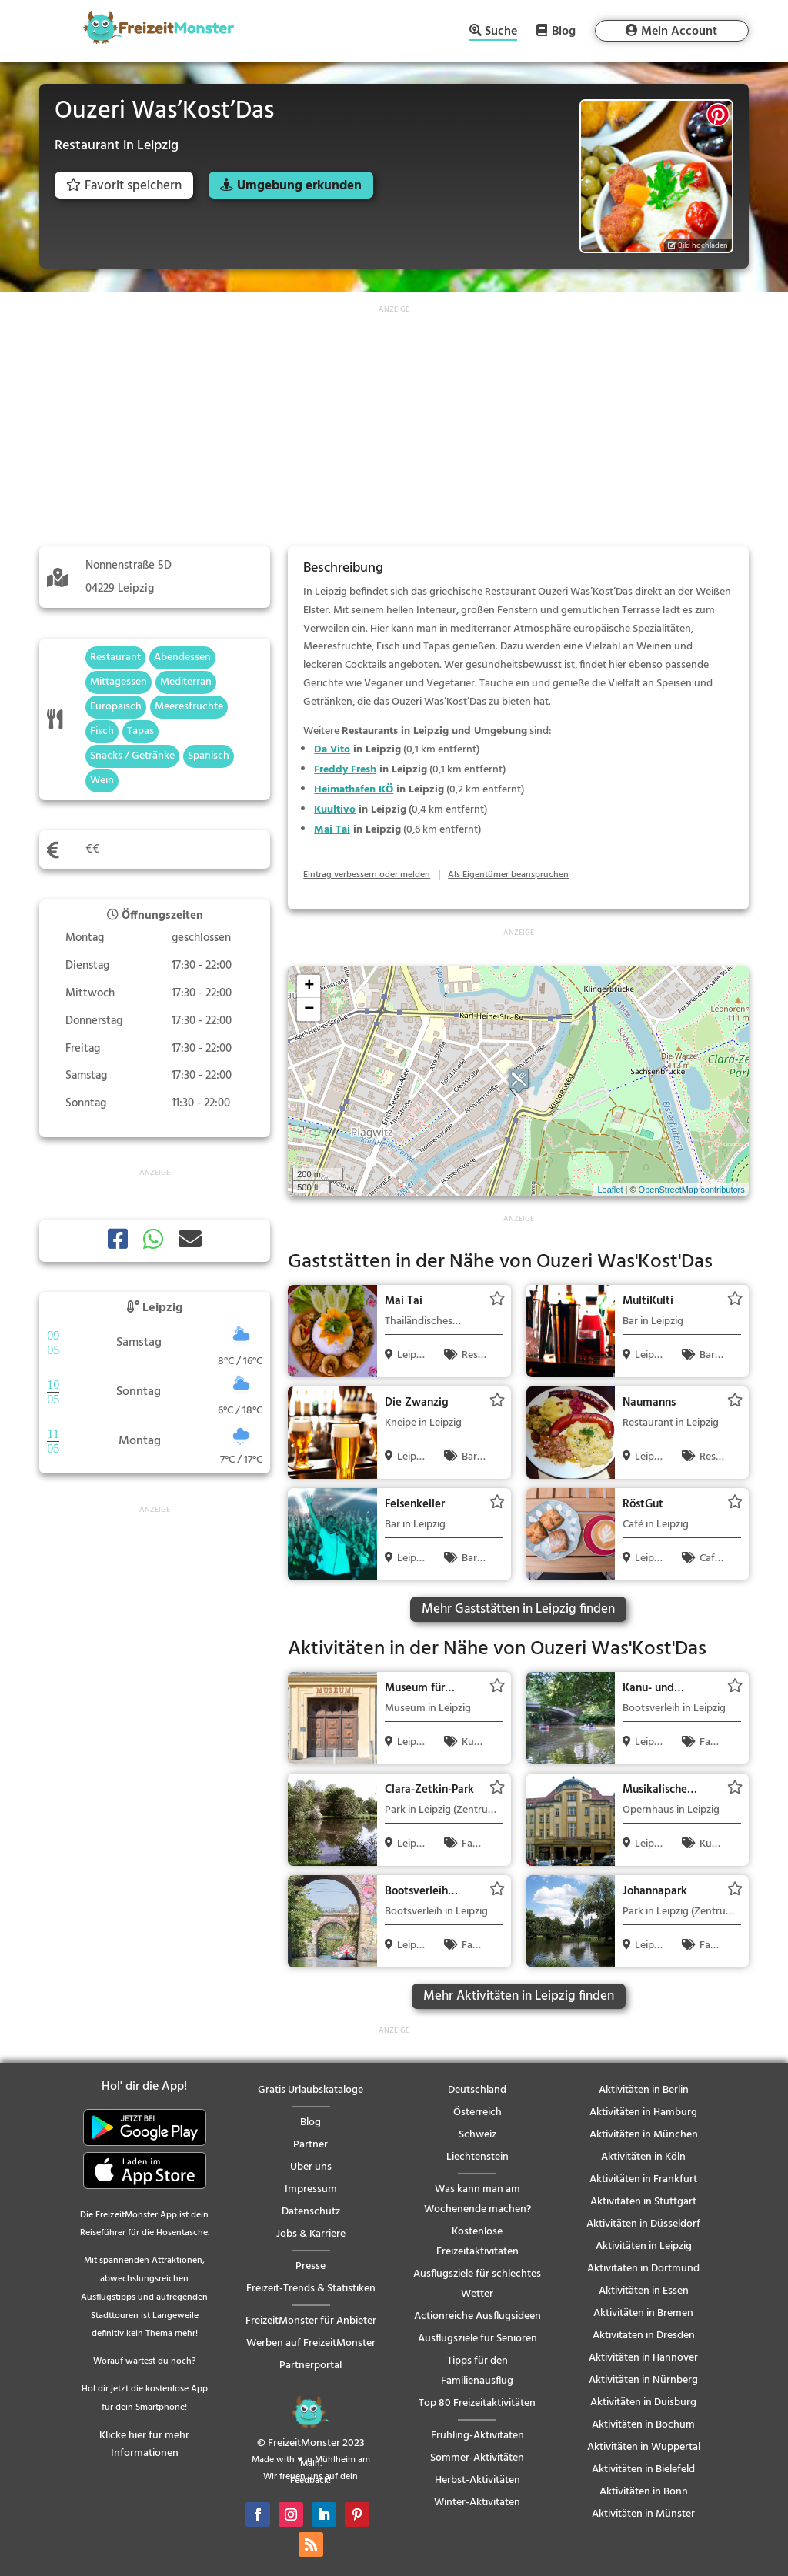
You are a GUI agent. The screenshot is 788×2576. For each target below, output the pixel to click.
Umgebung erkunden (299, 185)
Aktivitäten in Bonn (643, 2492)
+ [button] (309, 986)
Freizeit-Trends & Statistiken (311, 2288)
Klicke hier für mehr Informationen (144, 2445)
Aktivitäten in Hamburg (643, 2112)
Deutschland (477, 2090)
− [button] (309, 1009)
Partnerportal (310, 2365)
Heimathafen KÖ (353, 790)
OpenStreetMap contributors (692, 1189)
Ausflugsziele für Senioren (477, 2338)
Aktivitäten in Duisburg (643, 2402)
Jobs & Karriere (311, 2234)
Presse (311, 2266)
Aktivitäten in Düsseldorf (643, 2224)
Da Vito (332, 750)
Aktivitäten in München (643, 2135)
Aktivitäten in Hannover (643, 2358)
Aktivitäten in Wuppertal (643, 2447)
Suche (501, 33)
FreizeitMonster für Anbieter (310, 2321)
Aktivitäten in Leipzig (644, 2246)
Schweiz (477, 2135)
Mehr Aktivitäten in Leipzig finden (518, 1996)
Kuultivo (335, 810)
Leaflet (610, 1189)
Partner (310, 2145)
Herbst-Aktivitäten (477, 2480)
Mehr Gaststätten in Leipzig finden (518, 1609)
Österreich (477, 2112)
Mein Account (679, 32)
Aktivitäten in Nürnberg (643, 2380)
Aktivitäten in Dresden (644, 2335)
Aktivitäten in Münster (643, 2514)
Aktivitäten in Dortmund (643, 2268)
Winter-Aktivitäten (477, 2502)
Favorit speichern (124, 185)
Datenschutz (311, 2212)
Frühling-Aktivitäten (477, 2435)
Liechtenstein (477, 2157)
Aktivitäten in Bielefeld (643, 2469)
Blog (564, 31)
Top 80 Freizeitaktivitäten (477, 2403)
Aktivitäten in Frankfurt (643, 2179)
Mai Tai (332, 830)
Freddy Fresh (345, 770)
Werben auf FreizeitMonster (311, 2343)
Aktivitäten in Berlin (644, 2090)
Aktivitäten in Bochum (643, 2425)
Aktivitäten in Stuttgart (643, 2202)
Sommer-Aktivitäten (477, 2458)
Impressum (311, 2189)
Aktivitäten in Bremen (643, 2313)
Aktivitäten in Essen (644, 2291)
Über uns (311, 2167)
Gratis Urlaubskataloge (310, 2090)
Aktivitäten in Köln (643, 2157)
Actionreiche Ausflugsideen (477, 2316)
